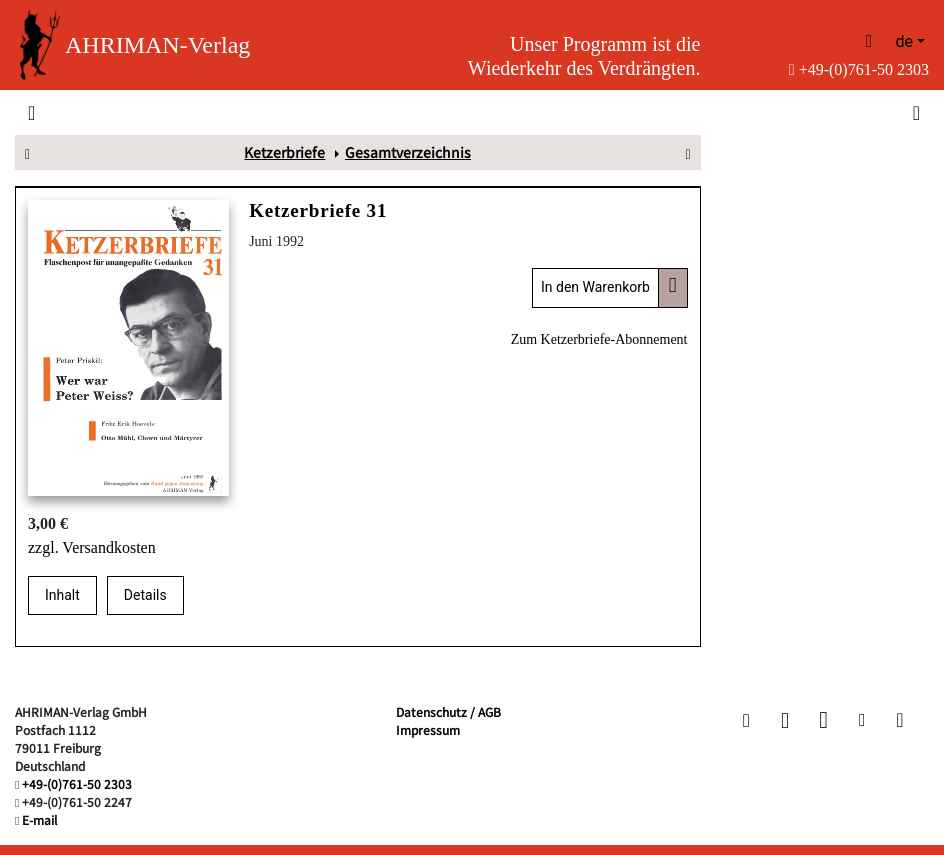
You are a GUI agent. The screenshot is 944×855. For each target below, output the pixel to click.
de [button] (904, 41)
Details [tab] (145, 595)
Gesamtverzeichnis (408, 152)
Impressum (428, 729)
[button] (746, 720)
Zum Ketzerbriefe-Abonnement (599, 339)
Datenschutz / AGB (448, 711)
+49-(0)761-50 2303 (859, 69)
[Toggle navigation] (31, 112)
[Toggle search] (914, 112)
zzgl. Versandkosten (92, 547)
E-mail (39, 819)
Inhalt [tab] (62, 595)
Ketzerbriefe (284, 152)
